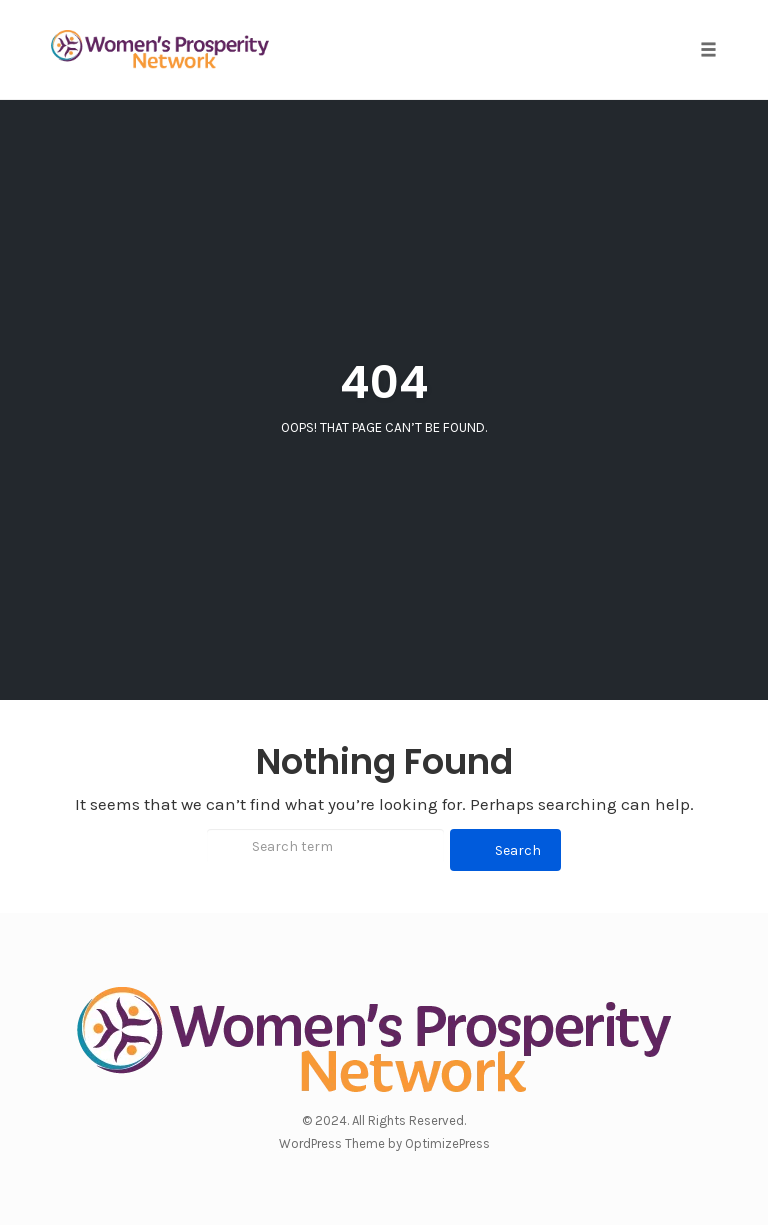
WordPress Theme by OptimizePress (384, 1143)
